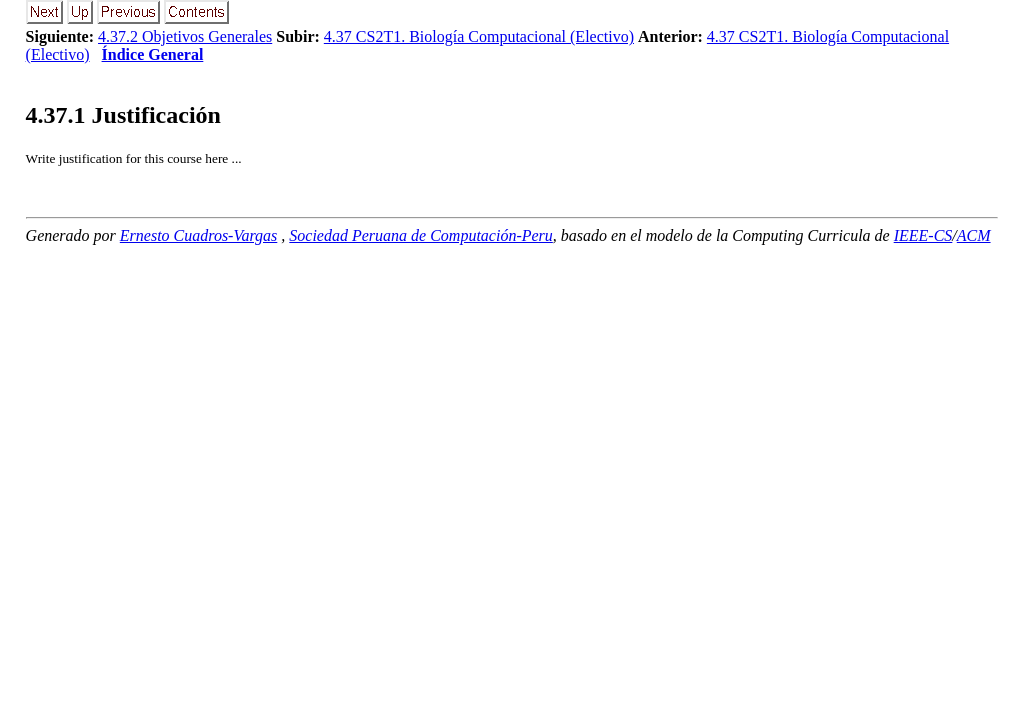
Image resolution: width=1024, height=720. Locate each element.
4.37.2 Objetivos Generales (185, 36)
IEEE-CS (923, 235)
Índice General (153, 54)
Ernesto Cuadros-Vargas (199, 235)
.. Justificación (123, 115)
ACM (974, 235)
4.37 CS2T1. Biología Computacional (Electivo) (479, 36)
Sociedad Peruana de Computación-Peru (421, 235)
